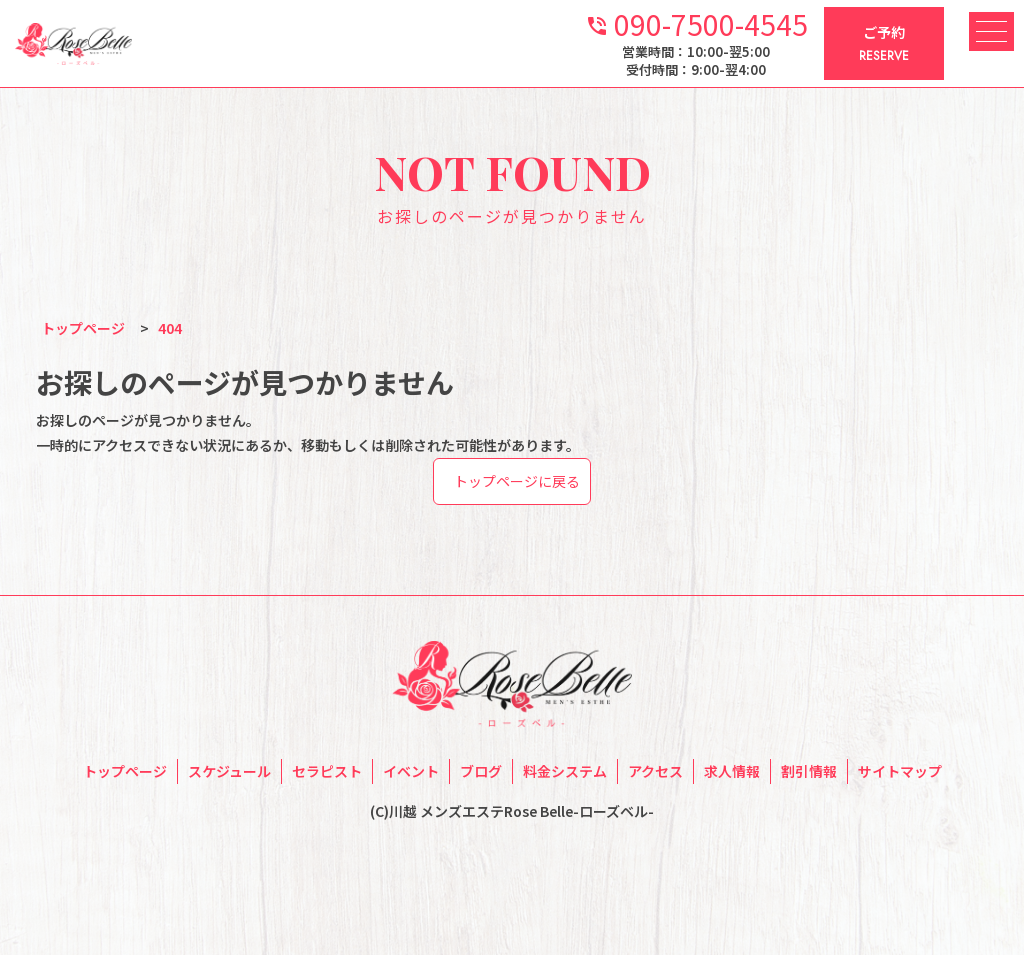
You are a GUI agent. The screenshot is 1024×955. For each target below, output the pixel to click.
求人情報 (732, 771)
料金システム (565, 771)
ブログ (481, 771)
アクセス (655, 771)
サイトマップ (900, 771)
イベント (411, 771)
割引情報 (809, 771)
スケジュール (229, 771)
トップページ (125, 771)
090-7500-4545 (696, 22)
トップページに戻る (517, 481)
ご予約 (884, 44)
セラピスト (327, 771)
